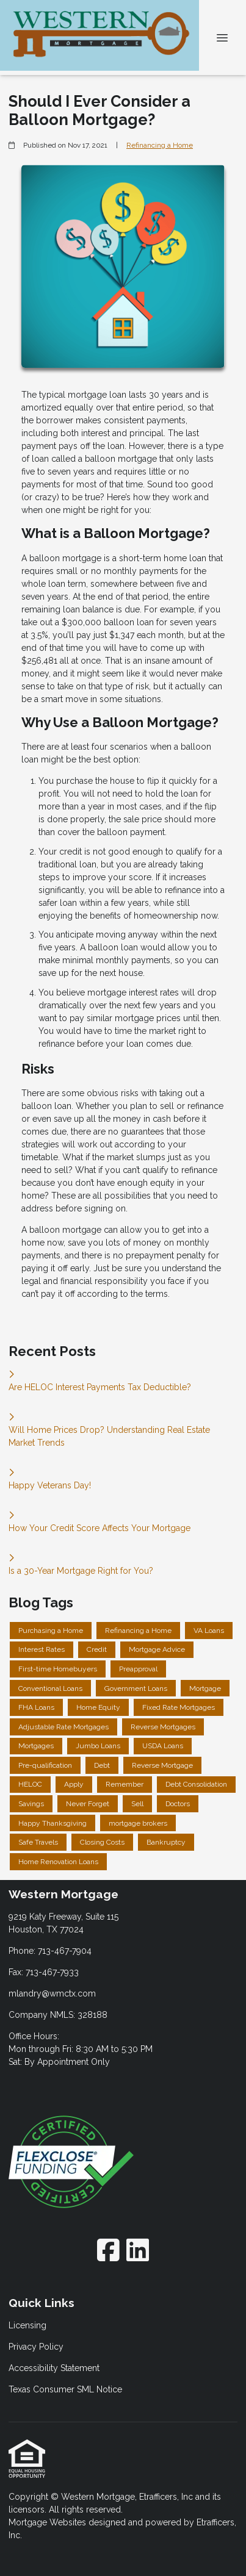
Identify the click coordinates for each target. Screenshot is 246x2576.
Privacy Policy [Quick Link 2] (36, 2347)
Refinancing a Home (159, 145)
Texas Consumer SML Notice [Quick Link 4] (65, 2389)
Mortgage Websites (49, 2522)
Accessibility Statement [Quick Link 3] (54, 2368)
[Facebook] (108, 2250)
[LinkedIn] (137, 2250)
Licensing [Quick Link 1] (27, 2325)
